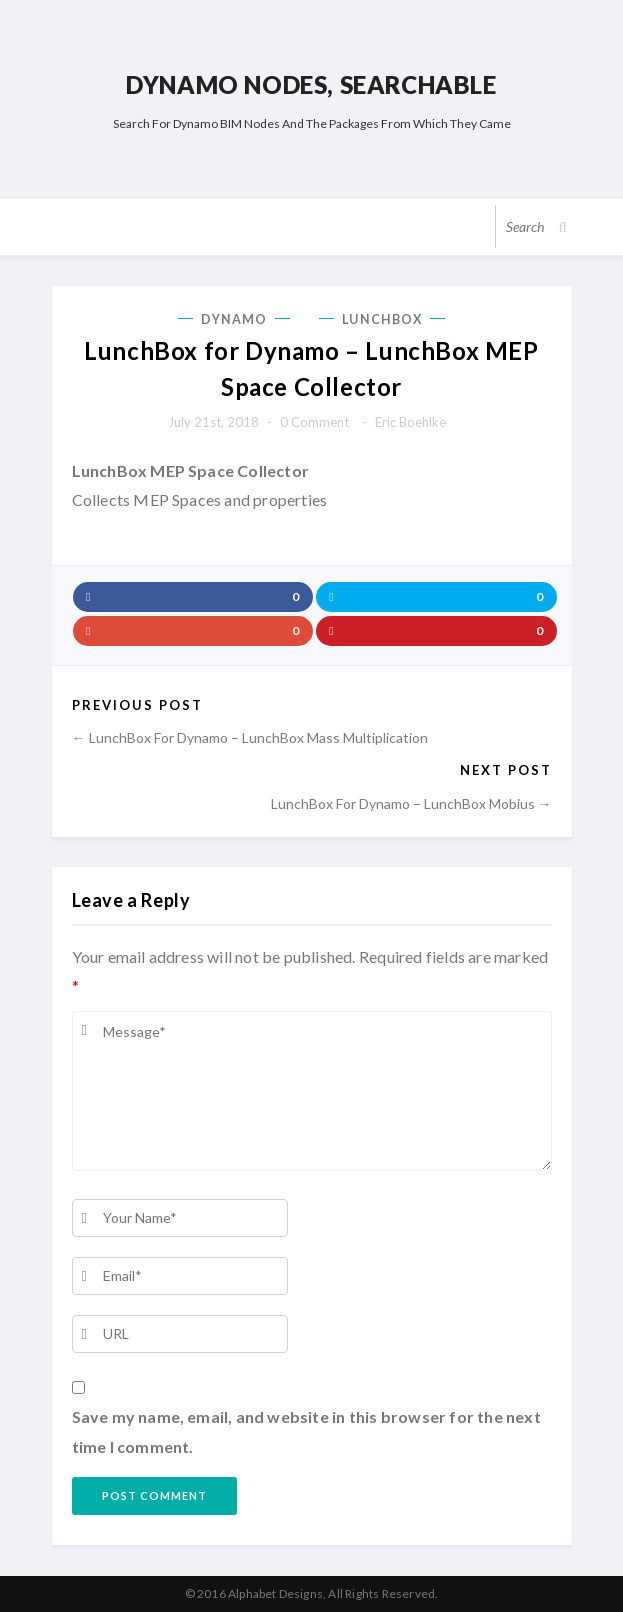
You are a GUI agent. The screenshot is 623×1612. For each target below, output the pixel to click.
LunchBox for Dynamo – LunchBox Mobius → (411, 803)
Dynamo (234, 319)
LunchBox (382, 319)
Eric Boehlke (410, 422)
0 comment (314, 422)
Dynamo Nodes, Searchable (311, 84)
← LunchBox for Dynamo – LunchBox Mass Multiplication (250, 737)
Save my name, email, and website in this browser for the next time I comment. (306, 1431)
